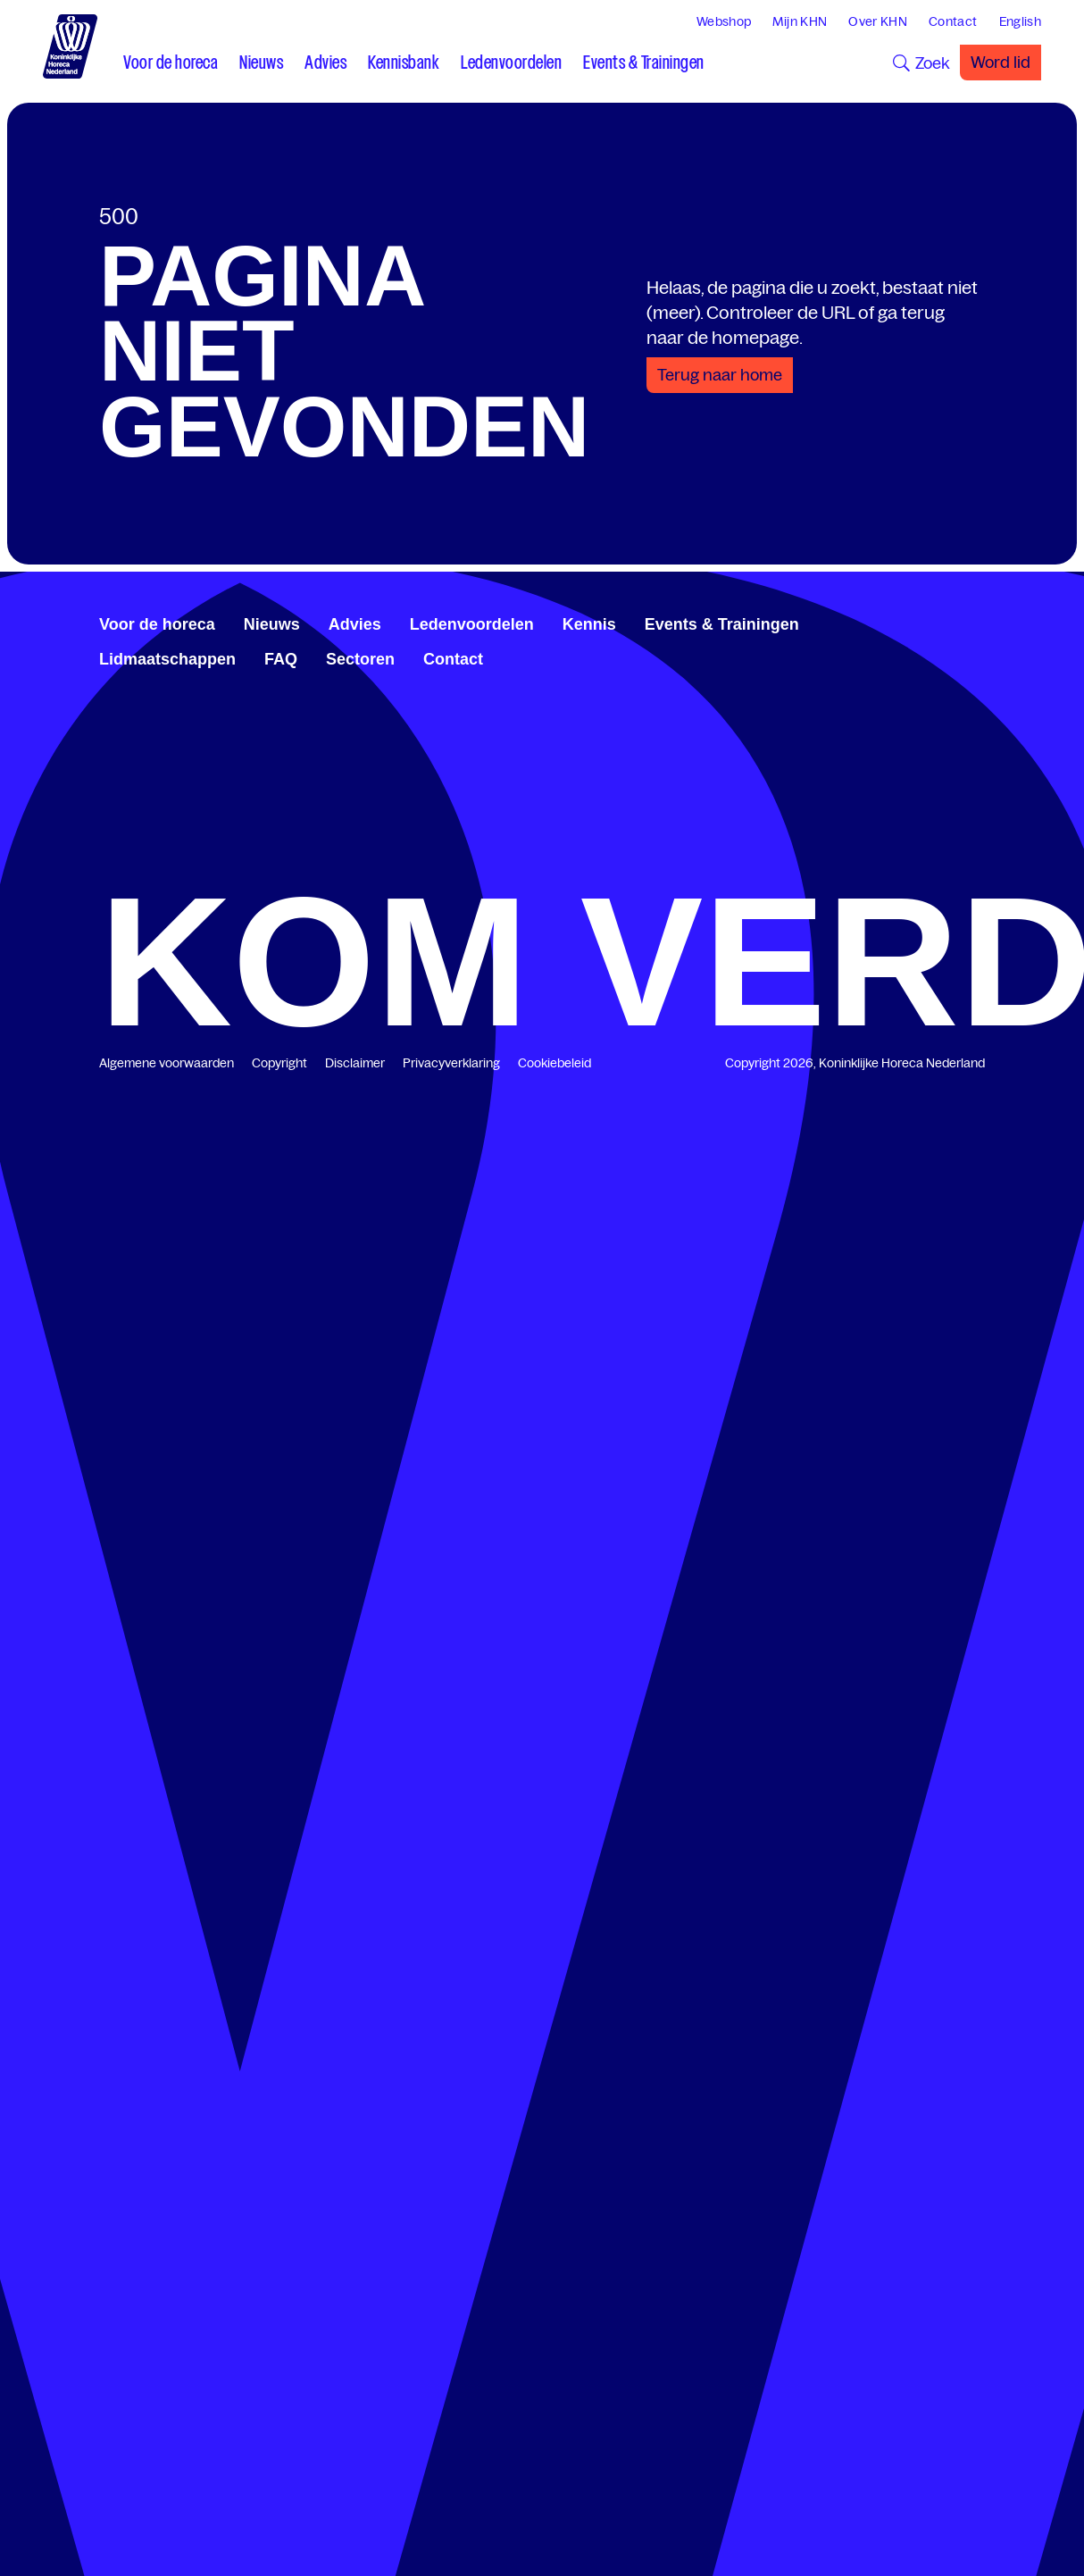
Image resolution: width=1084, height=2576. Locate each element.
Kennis (589, 624)
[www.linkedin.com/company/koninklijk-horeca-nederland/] (935, 622)
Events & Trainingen (722, 624)
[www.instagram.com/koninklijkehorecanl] (978, 622)
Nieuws (272, 624)
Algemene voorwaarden (166, 1063)
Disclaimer (355, 1063)
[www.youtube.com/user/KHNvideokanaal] (963, 622)
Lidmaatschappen (167, 659)
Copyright (279, 1063)
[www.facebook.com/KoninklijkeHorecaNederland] (920, 622)
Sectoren (360, 659)
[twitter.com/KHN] (949, 622)
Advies (355, 624)
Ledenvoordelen (472, 624)
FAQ (280, 659)
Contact (453, 659)
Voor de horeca (157, 624)
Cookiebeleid (554, 1063)
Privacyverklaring (451, 1063)
